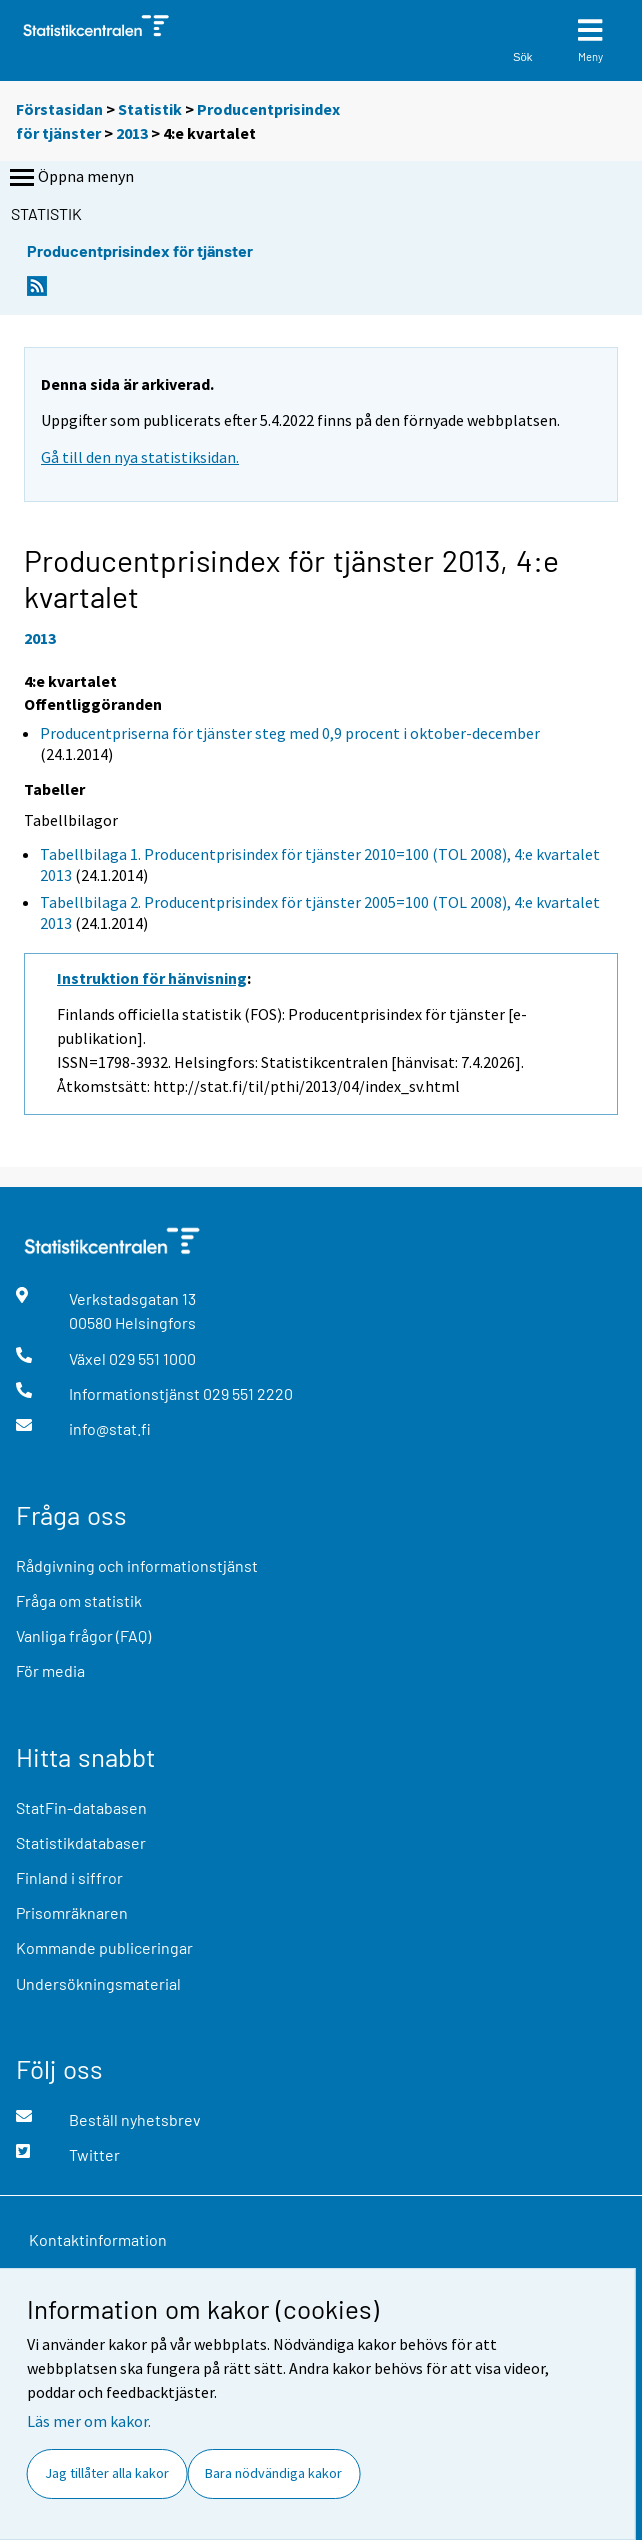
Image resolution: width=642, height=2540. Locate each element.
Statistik (150, 109)
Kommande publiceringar (104, 1947)
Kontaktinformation (98, 2239)
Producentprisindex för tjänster (140, 250)
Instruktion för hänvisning (152, 978)
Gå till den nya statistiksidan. (140, 457)
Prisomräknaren (72, 1912)
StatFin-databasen (81, 1807)
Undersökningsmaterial (98, 1983)
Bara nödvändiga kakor (273, 2473)
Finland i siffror (69, 1877)
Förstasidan (59, 109)
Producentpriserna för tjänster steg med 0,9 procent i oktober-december (290, 733)
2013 (132, 133)
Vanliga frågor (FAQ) (83, 1635)
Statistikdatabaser (81, 1842)
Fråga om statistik (79, 1600)
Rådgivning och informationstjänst (137, 1565)
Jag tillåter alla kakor (107, 2473)
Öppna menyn (70, 178)
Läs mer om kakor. (89, 2421)
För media (50, 1670)
